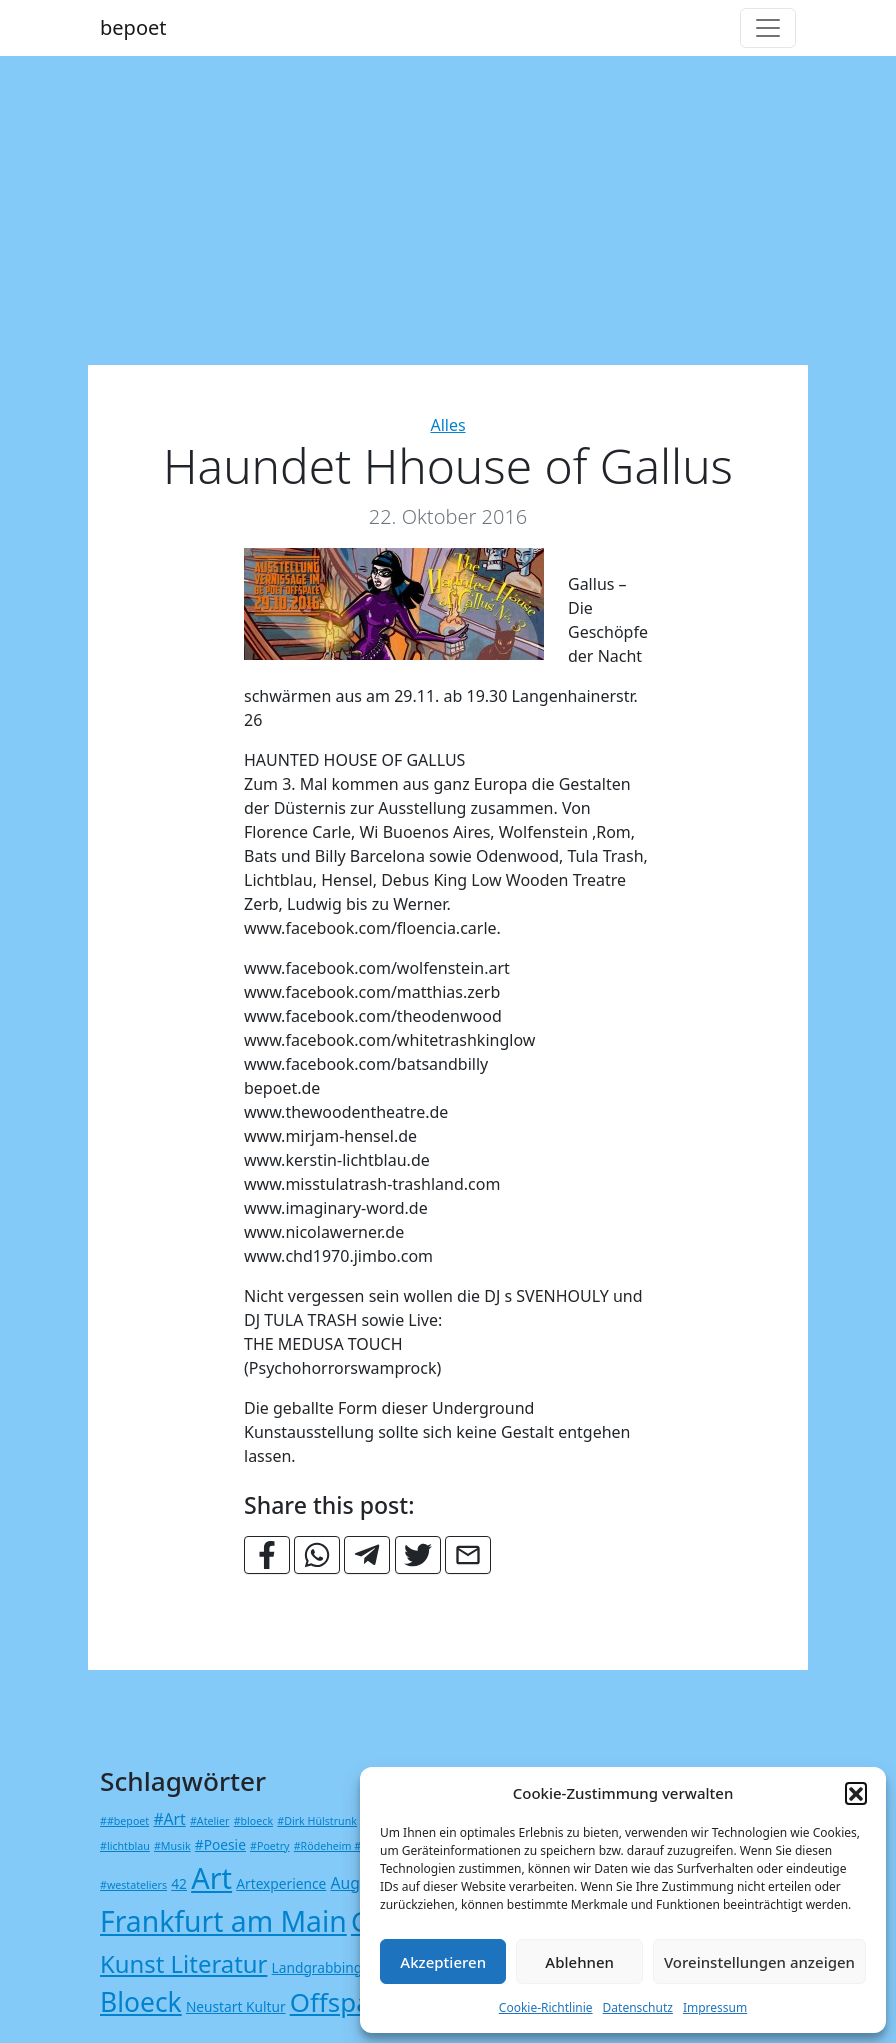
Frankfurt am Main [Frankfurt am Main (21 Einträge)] (223, 1921)
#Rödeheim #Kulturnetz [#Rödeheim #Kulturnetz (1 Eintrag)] (354, 1846)
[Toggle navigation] (768, 28)
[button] (856, 1793)
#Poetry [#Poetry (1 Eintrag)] (269, 1846)
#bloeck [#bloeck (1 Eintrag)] (253, 1821)
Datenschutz (638, 2007)
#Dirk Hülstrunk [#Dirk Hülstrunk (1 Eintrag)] (317, 1821)
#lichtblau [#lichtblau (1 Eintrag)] (125, 1846)
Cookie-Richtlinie (546, 2007)
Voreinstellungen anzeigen (759, 1962)
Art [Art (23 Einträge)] (211, 1877)
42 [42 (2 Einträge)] (179, 1883)
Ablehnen (579, 1962)
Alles (447, 425)
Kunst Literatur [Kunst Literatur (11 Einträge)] (183, 1963)
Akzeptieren (443, 1962)
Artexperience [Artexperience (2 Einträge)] (281, 1883)
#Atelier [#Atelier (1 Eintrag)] (209, 1821)
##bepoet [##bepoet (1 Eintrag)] (124, 1821)
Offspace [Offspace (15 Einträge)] (344, 2002)
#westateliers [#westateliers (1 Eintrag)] (133, 1885)
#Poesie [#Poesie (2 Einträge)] (220, 1844)
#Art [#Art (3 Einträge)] (169, 1819)
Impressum (715, 2007)
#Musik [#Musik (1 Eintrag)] (172, 1846)
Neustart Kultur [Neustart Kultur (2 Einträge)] (236, 2006)
